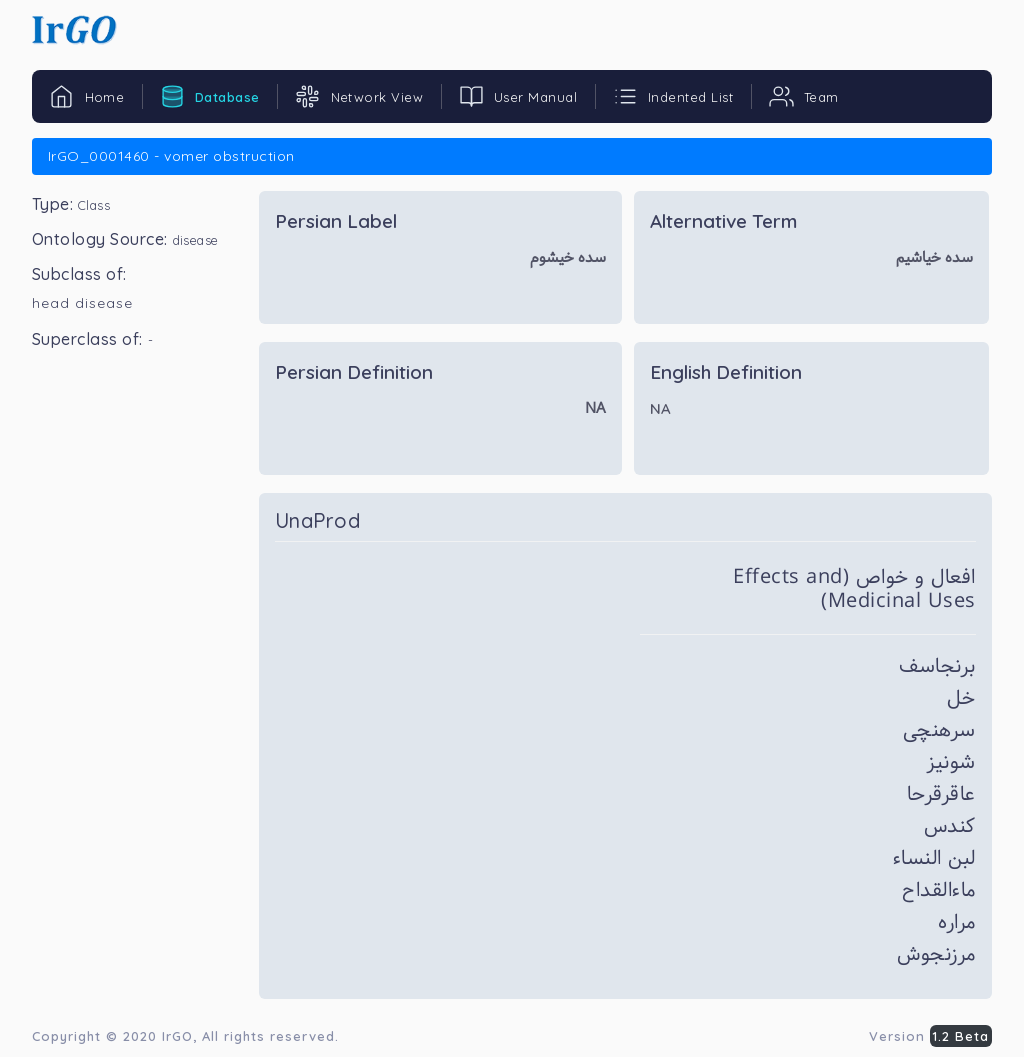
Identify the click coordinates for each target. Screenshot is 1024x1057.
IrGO (177, 1036)
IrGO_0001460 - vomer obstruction (171, 156)
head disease (82, 303)
